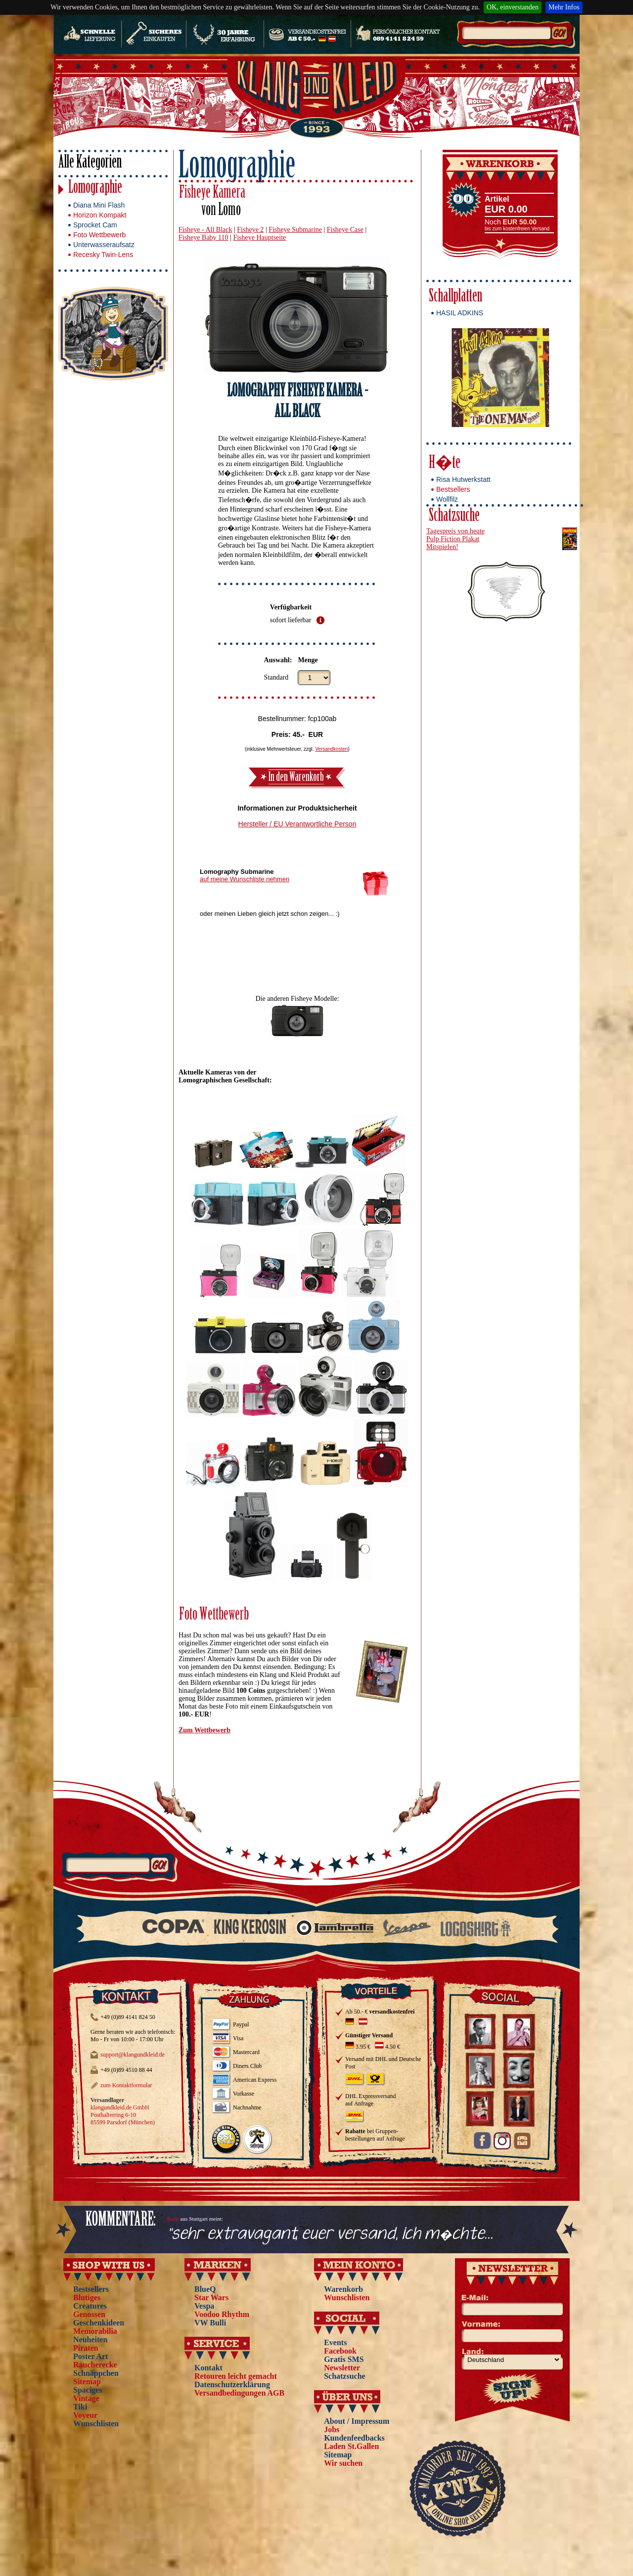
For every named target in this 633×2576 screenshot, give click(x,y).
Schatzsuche (454, 516)
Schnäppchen (96, 2373)
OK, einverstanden (513, 7)
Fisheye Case (345, 229)
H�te (444, 463)
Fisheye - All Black (205, 229)
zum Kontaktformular (126, 2085)
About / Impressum (356, 2421)
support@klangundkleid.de (132, 2054)
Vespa (204, 2306)
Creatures (90, 2306)
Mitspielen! (442, 547)
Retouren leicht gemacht (235, 2376)
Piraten (85, 2348)
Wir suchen (343, 2463)
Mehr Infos (564, 7)
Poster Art (90, 2356)
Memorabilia (95, 2331)
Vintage (86, 2398)
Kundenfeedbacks (354, 2438)
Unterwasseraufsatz (104, 245)
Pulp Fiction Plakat (452, 539)
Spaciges (87, 2390)
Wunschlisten (96, 2423)
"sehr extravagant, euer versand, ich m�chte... (330, 2234)
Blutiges (86, 2297)
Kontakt (208, 2367)
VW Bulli (210, 2322)
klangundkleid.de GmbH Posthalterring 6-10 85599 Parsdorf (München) (122, 2115)
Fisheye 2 (250, 229)
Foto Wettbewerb (99, 235)
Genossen (89, 2314)
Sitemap (87, 2381)
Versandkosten (331, 749)
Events (335, 2342)
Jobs (331, 2429)
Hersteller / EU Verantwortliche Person (297, 824)
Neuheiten (90, 2339)
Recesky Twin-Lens (103, 254)
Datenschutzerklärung (232, 2384)
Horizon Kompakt (99, 215)
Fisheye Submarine (295, 229)
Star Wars (211, 2297)
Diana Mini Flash (99, 205)
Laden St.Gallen (351, 2446)
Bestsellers (453, 489)
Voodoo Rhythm (221, 2314)
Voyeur (85, 2415)
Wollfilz (447, 499)
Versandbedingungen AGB (239, 2393)
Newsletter (342, 2367)
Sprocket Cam (95, 225)
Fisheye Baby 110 (203, 237)
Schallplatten (455, 297)
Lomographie (95, 188)
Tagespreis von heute (455, 531)
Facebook (340, 2351)
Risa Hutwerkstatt (463, 479)
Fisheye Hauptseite (259, 237)
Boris (173, 2219)
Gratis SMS (343, 2359)
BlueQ (205, 2289)
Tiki (80, 2407)
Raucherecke (95, 2365)
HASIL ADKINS (459, 313)
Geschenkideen (98, 2322)
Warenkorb (343, 2289)
